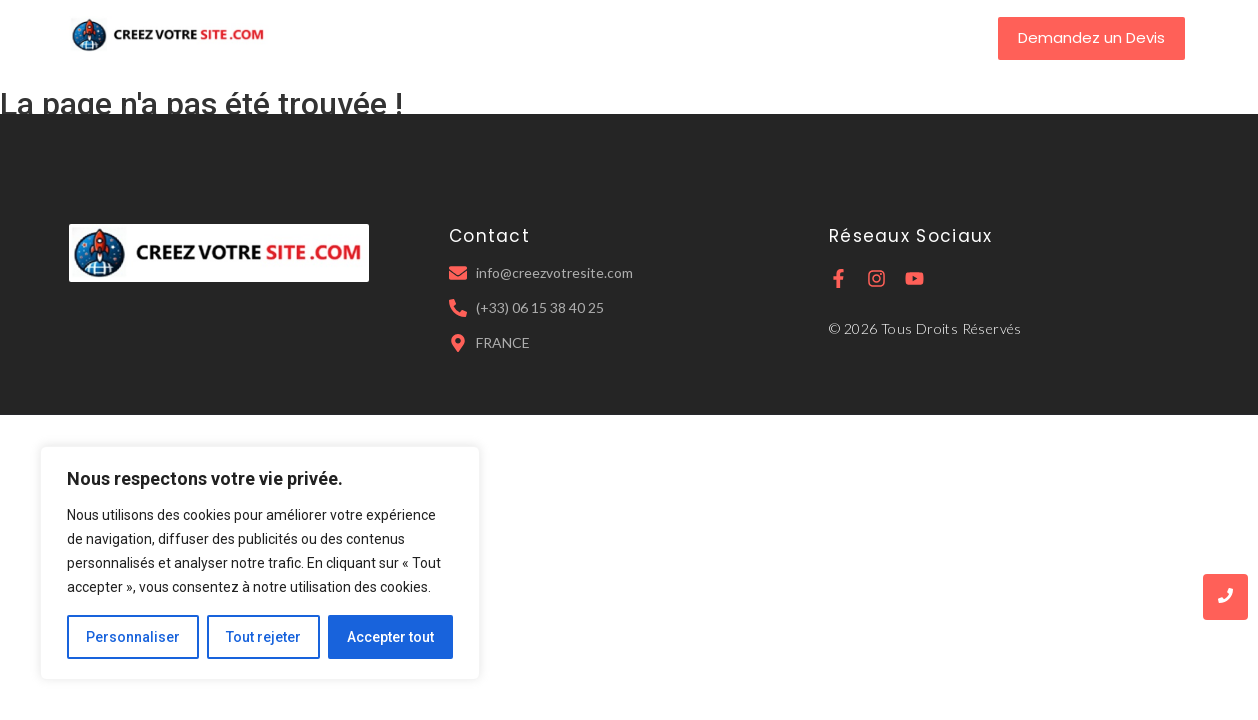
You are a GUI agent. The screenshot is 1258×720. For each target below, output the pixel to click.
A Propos (527, 37)
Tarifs (710, 37)
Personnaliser (133, 637)
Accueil (433, 37)
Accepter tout (390, 637)
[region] (260, 563)
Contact (797, 37)
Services (625, 37)
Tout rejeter (263, 637)
